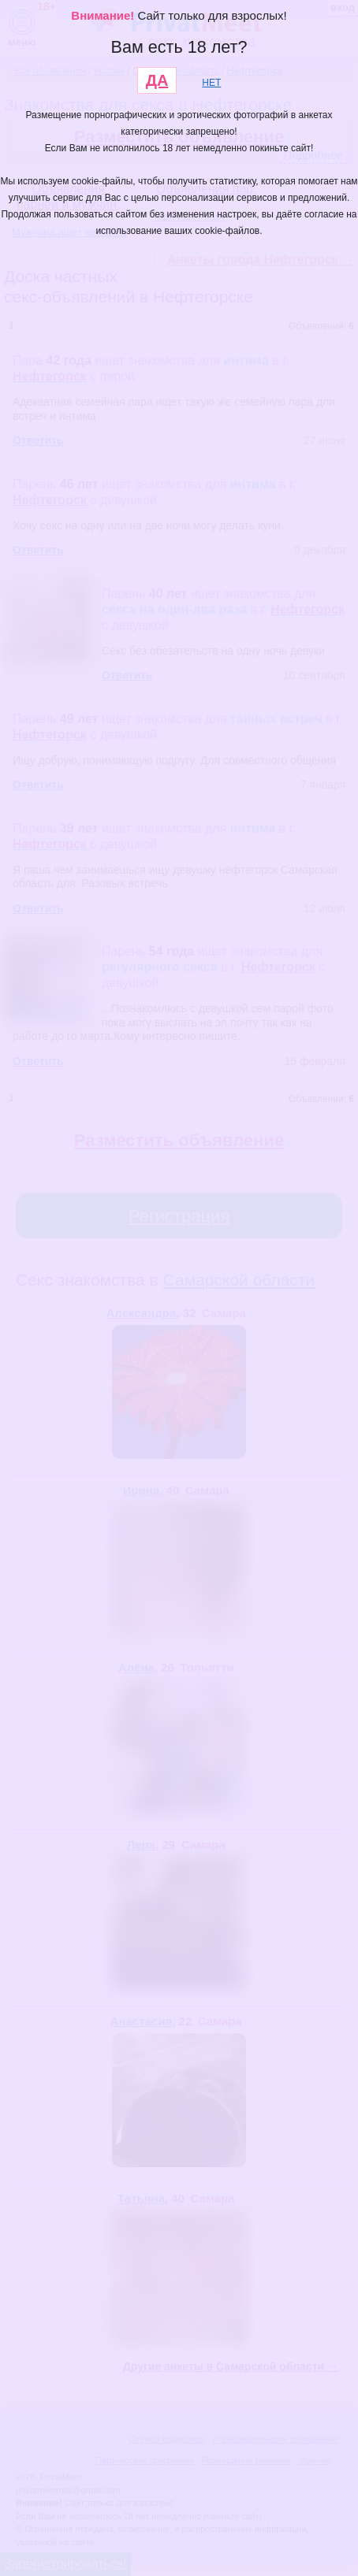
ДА (157, 80)
